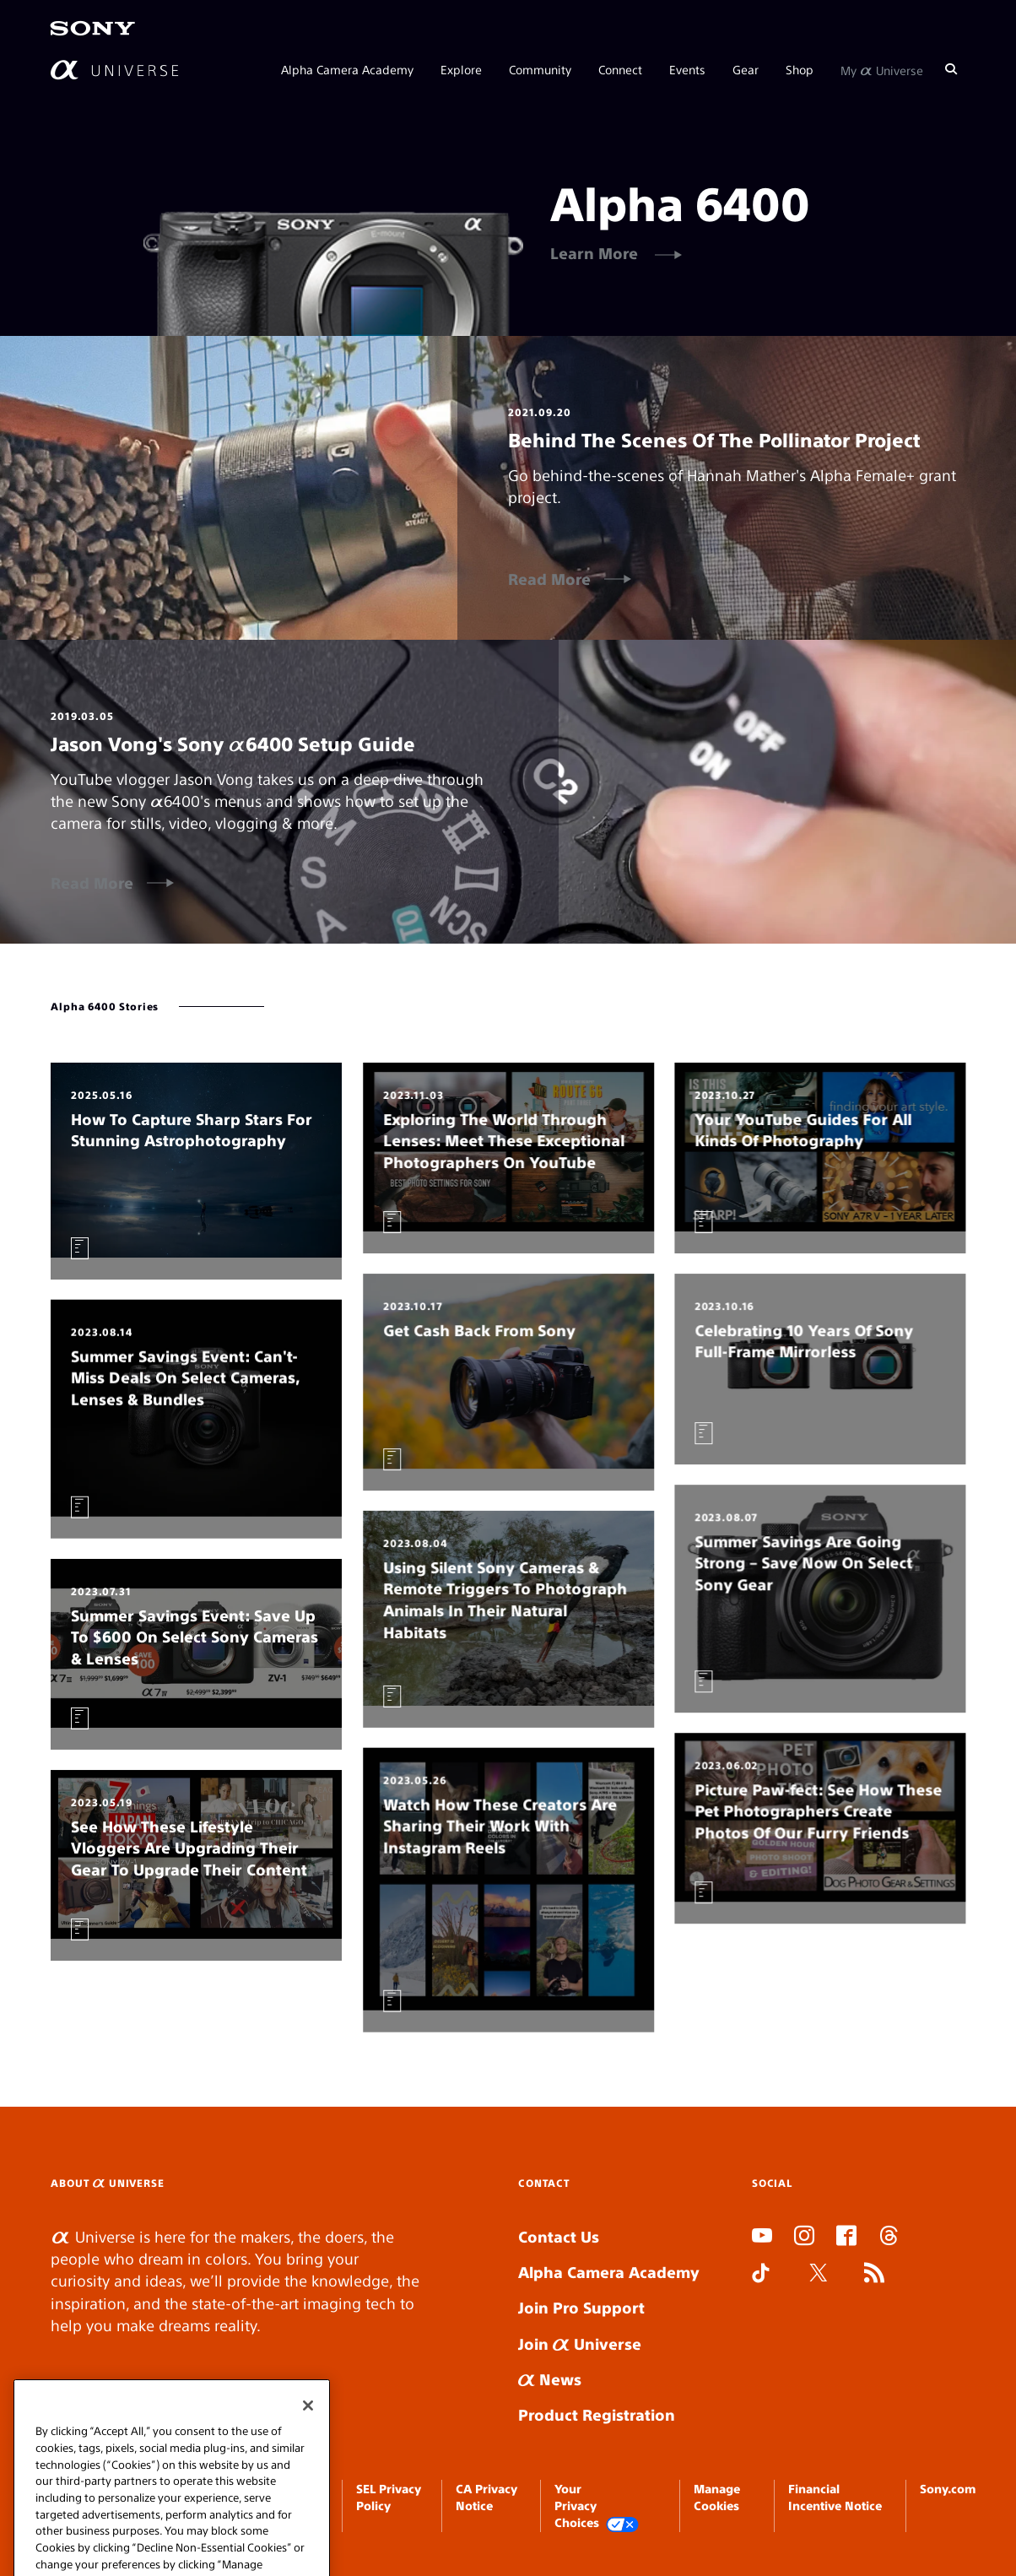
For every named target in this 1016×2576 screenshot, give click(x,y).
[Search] (951, 69)
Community (540, 69)
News (549, 2379)
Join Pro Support (581, 2307)
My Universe (881, 69)
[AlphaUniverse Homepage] (114, 69)
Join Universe (579, 2343)
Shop (799, 69)
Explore (461, 69)
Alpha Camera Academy (347, 69)
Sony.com (947, 2488)
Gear (745, 69)
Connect (620, 69)
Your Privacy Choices (596, 2506)
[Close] (308, 2479)
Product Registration (596, 2414)
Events (687, 69)
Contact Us (558, 2236)
